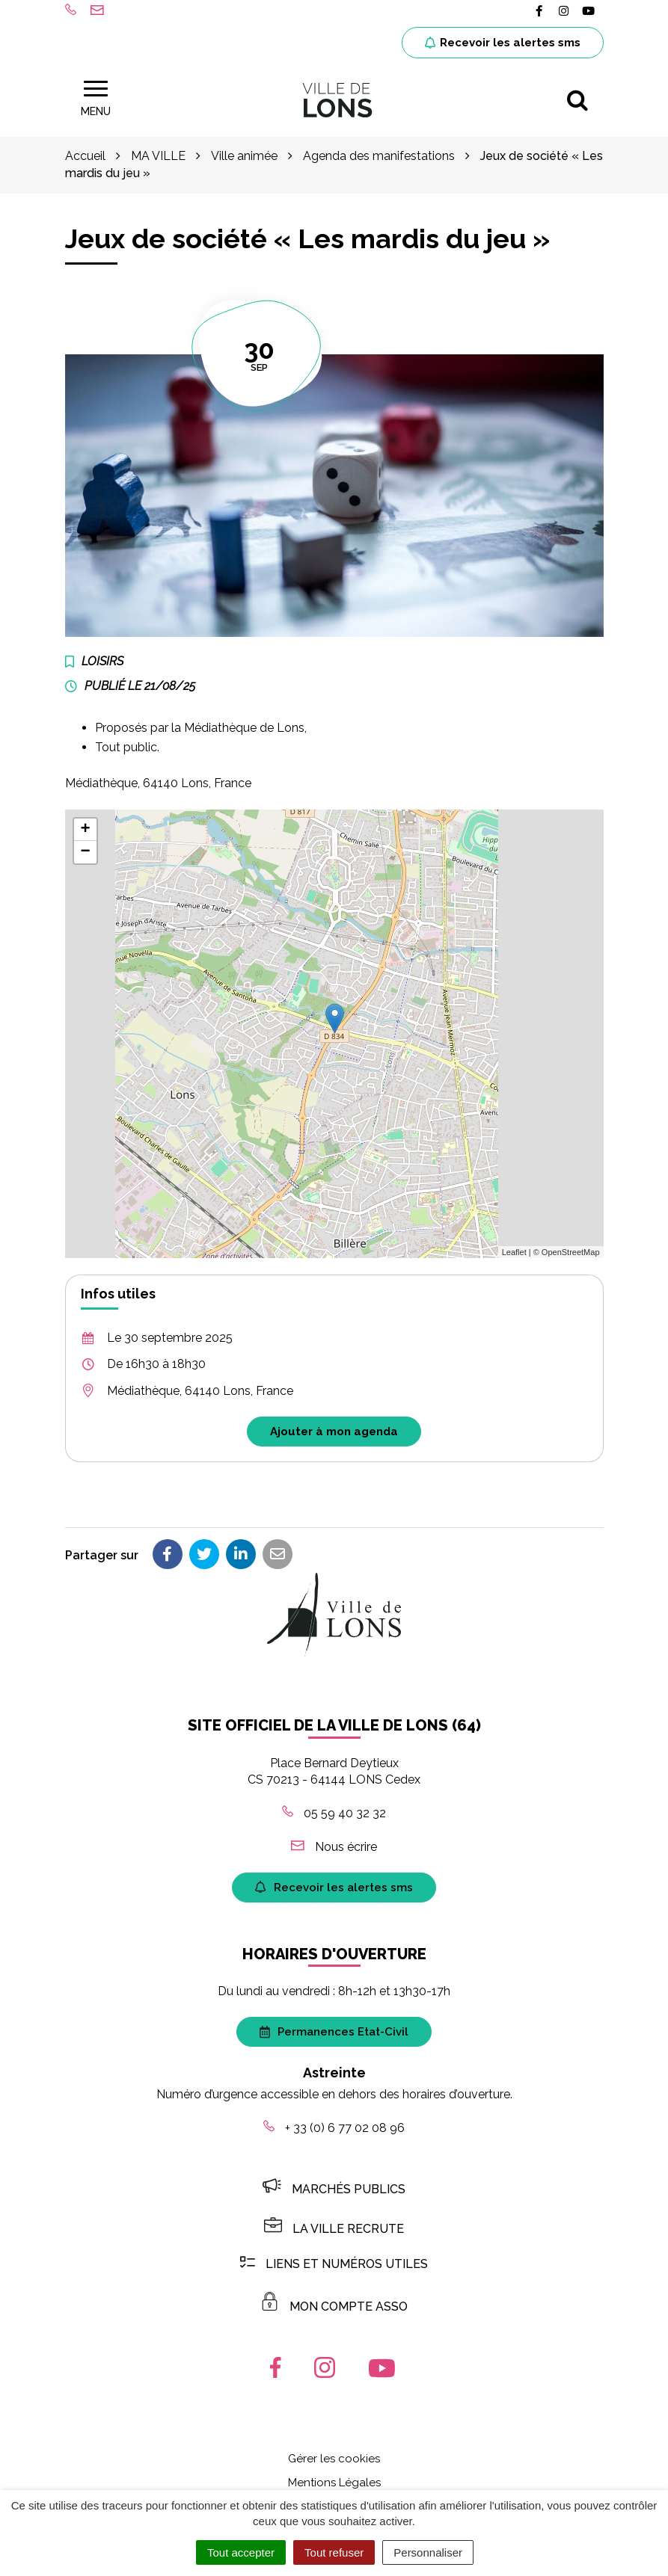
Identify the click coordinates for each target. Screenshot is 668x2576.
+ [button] (85, 830)
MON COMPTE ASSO (334, 2306)
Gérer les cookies (334, 2458)
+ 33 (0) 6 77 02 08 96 (334, 2128)
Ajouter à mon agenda (334, 1431)
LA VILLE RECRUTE (334, 2229)
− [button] (85, 852)
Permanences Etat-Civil (334, 2032)
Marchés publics (334, 2189)
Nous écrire (334, 1847)
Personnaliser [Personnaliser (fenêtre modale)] (427, 2552)
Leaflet (514, 1252)
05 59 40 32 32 (334, 1813)
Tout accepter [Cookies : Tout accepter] (241, 2552)
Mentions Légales (334, 2482)
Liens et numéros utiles (334, 2264)
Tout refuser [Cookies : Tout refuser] (334, 2552)
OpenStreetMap (571, 1252)
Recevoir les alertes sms (502, 42)
